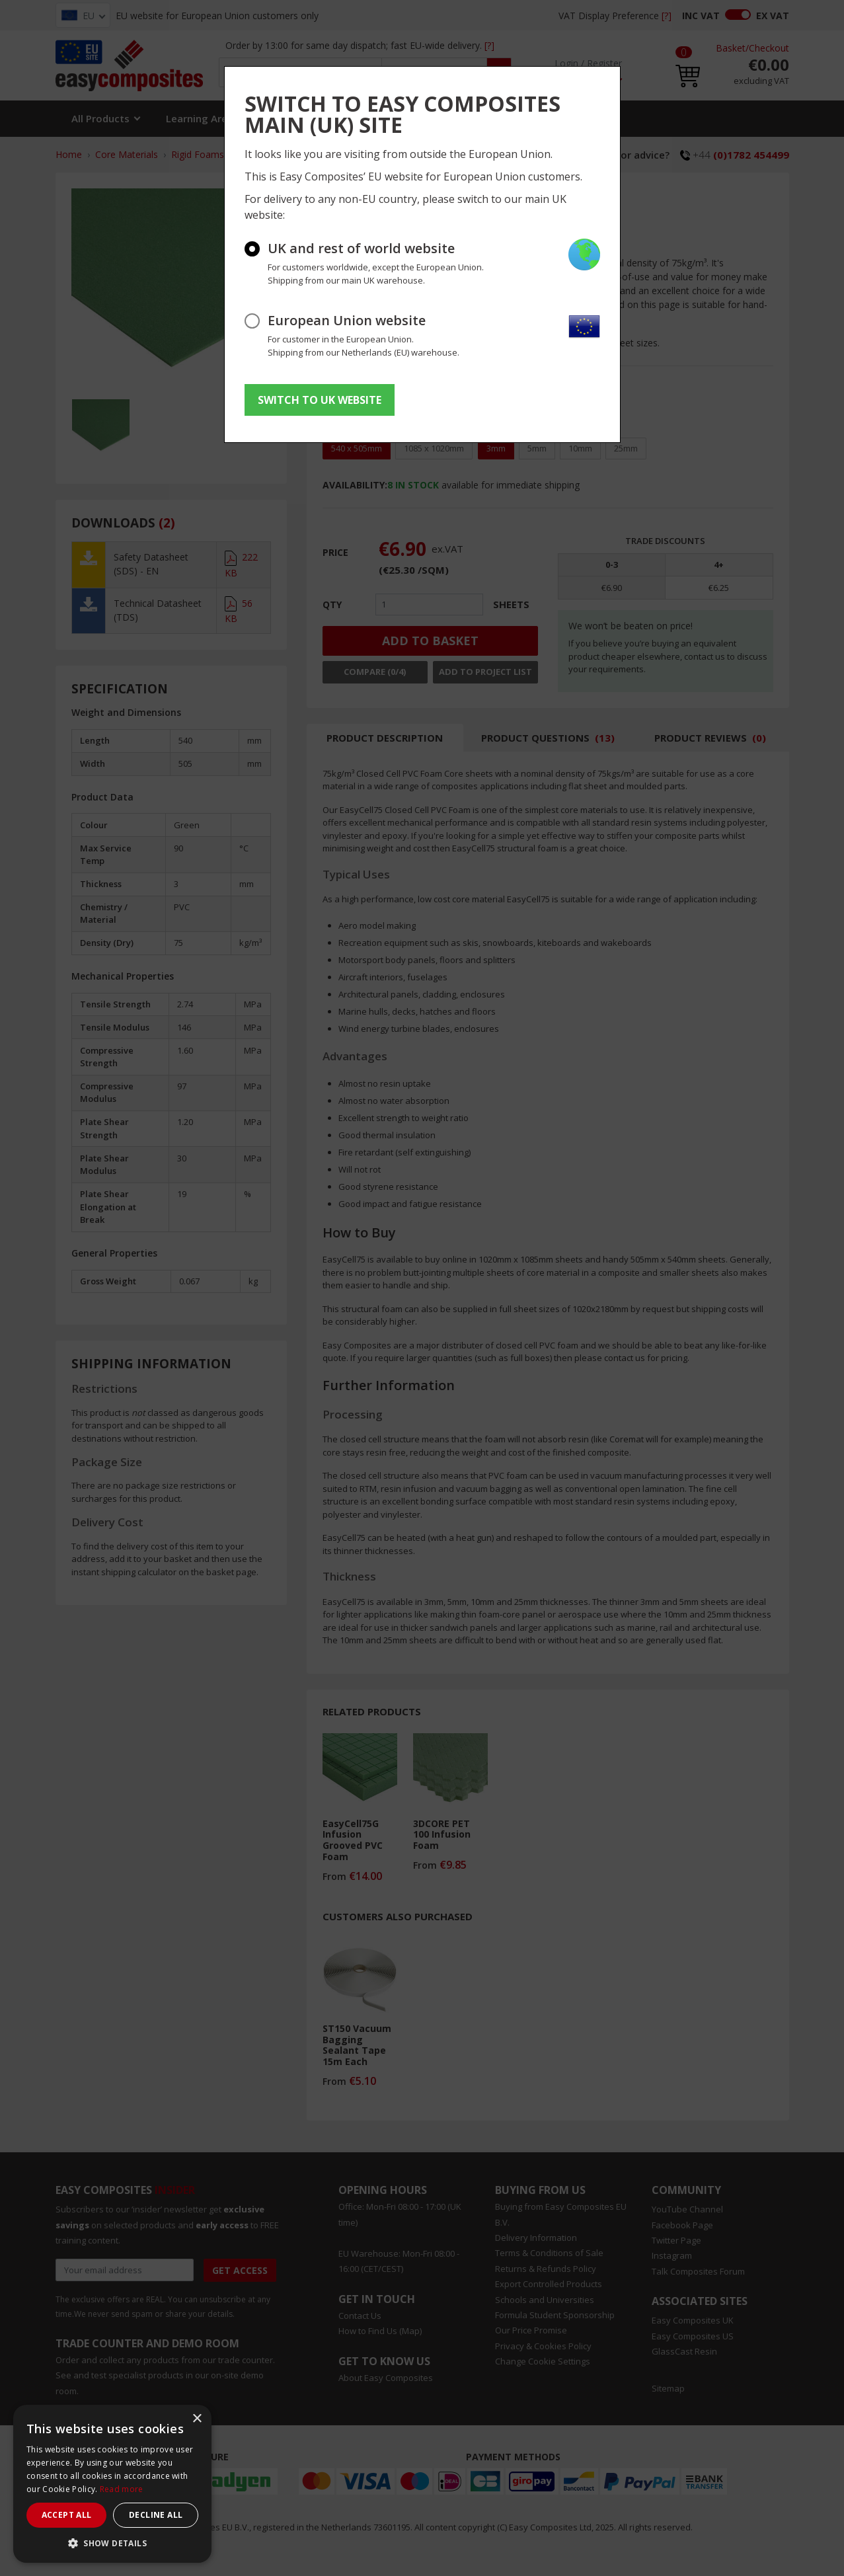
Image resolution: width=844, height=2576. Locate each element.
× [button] (197, 2419)
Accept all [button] (67, 2514)
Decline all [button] (155, 2514)
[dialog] (112, 2484)
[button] (112, 2543)
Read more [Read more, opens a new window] (121, 2489)
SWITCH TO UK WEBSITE (319, 400)
